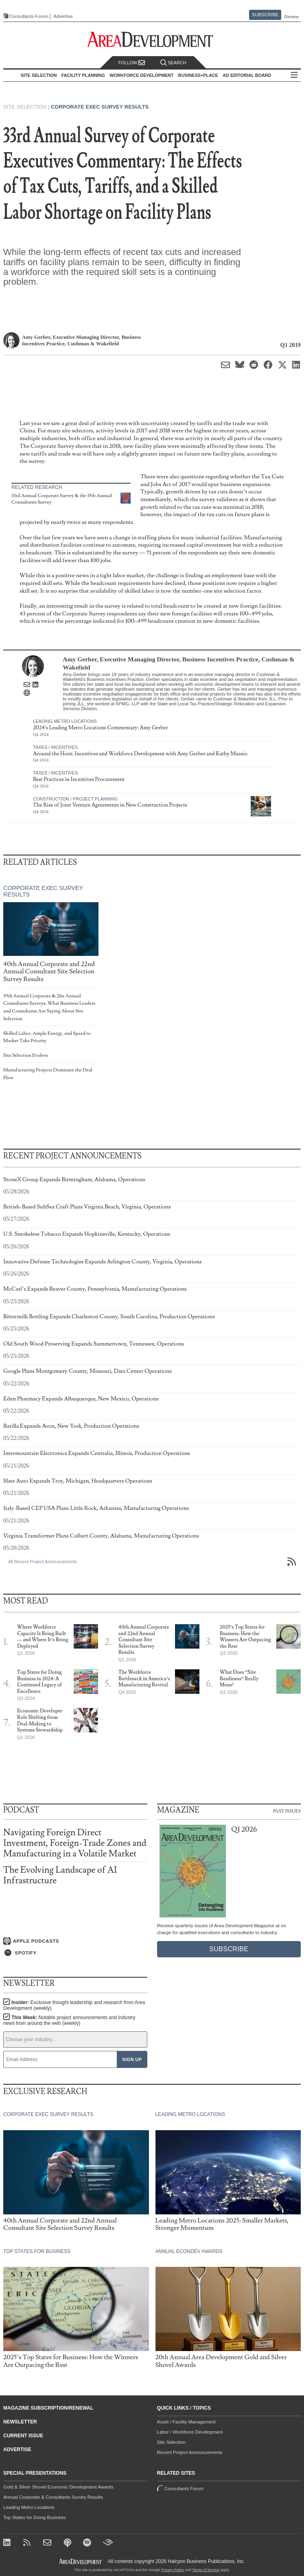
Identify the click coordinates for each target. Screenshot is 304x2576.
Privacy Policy (172, 2570)
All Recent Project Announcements (42, 1561)
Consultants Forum (28, 16)
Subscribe (265, 14)
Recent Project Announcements (190, 2452)
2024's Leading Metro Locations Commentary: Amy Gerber (100, 727)
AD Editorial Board (247, 75)
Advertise (63, 16)
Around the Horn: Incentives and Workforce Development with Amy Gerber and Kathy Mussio (140, 753)
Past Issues (287, 1810)
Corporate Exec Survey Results (100, 107)
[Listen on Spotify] (75, 1952)
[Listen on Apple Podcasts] (75, 1941)
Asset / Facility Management (186, 2421)
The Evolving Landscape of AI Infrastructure (60, 1875)
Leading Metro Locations (65, 721)
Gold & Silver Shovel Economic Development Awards (58, 2486)
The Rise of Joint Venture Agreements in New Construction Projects (110, 805)
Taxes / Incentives (55, 747)
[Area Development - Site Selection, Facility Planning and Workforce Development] (152, 40)
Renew (291, 16)
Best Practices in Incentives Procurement (79, 779)
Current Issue (23, 2436)
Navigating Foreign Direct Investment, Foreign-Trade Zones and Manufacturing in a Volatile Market (75, 1843)
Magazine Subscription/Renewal (48, 2408)
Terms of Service (205, 2570)
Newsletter (20, 2422)
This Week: (69, 2020)
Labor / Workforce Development (190, 2432)
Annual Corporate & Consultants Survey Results (53, 2497)
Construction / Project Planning (75, 798)
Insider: (74, 2005)
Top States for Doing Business (34, 2517)
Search (173, 62)
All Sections (294, 75)
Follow (131, 62)
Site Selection (171, 2442)
